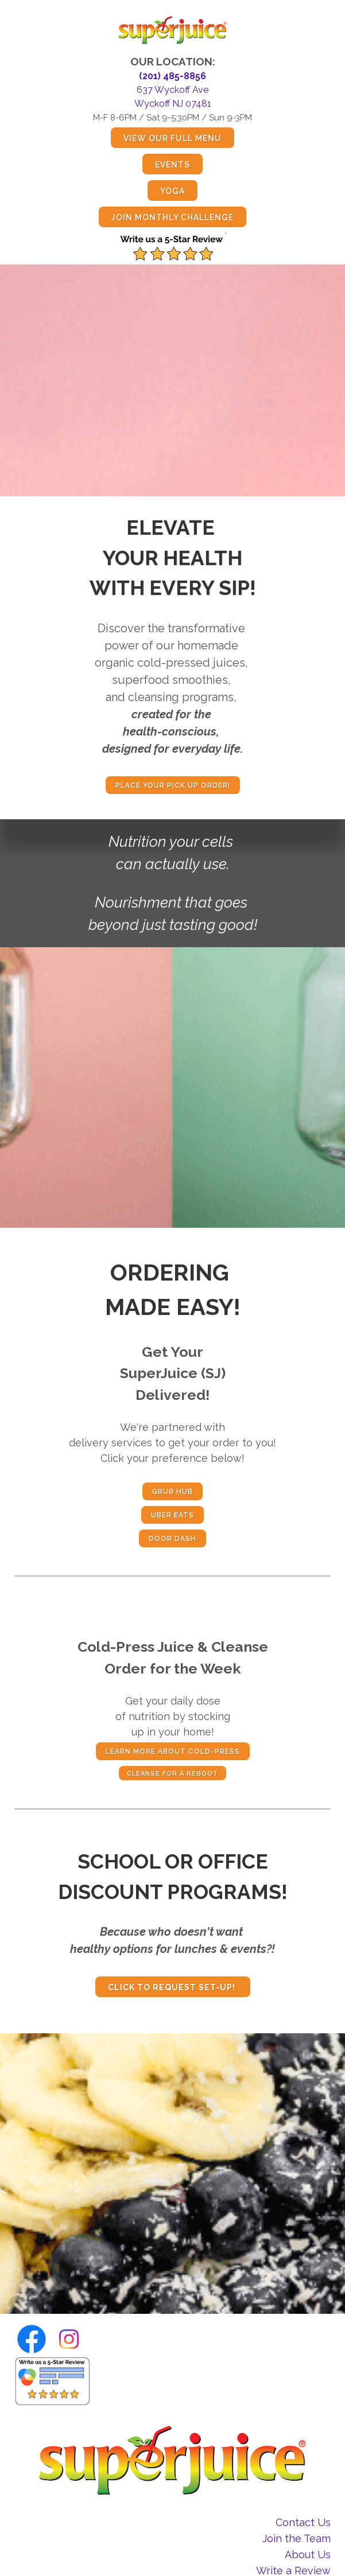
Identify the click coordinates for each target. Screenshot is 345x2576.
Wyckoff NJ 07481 (172, 103)
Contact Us (303, 2522)
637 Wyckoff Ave (172, 89)
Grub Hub (172, 1492)
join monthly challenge (172, 217)
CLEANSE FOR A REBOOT (172, 1773)
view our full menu (172, 138)
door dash (172, 1539)
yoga (172, 191)
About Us (308, 2554)
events (172, 164)
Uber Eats (172, 1515)
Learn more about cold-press (173, 1752)
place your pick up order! (172, 785)
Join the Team (296, 2538)
